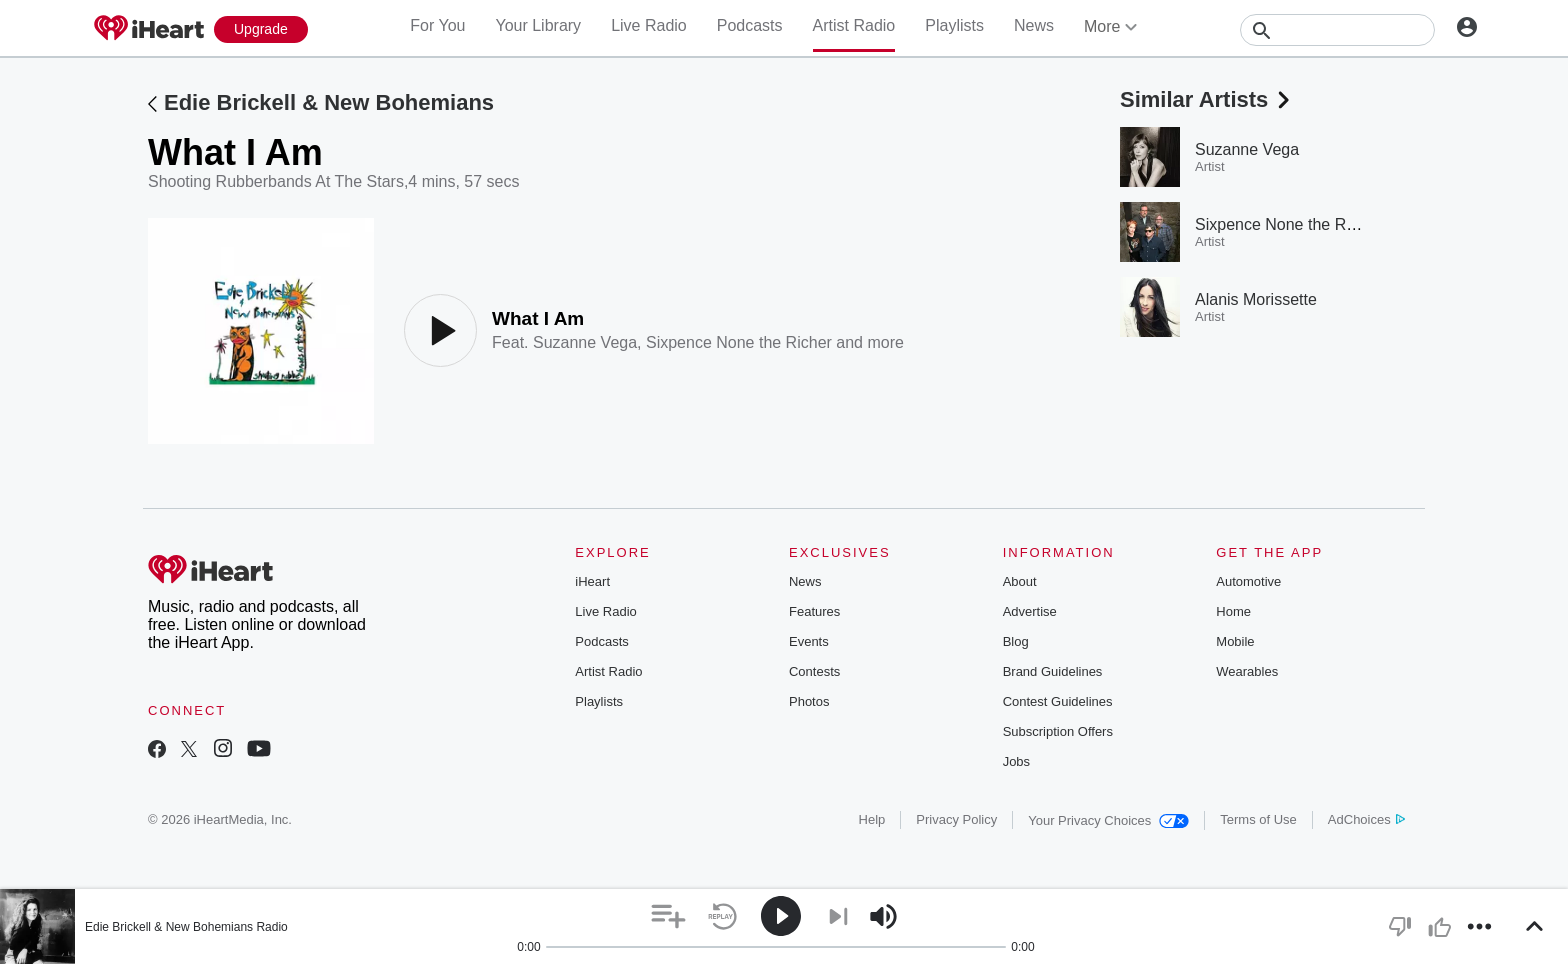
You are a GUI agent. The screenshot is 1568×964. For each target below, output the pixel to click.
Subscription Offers (1058, 731)
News (1034, 25)
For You (437, 25)
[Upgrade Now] (261, 29)
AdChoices (1366, 819)
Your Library (538, 25)
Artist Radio (854, 25)
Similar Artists (1207, 99)
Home (1233, 611)
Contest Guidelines (1058, 701)
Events (809, 641)
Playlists (954, 25)
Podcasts (750, 25)
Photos (809, 701)
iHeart (592, 581)
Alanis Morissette (1256, 299)
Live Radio (649, 25)
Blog (1016, 641)
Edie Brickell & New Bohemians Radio (186, 927)
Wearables (1247, 671)
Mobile (1235, 641)
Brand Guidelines (1053, 671)
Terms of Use (1258, 819)
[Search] (1337, 30)
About (1020, 581)
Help (872, 819)
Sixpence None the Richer (739, 342)
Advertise (1030, 611)
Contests (814, 671)
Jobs (1016, 761)
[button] (668, 916)
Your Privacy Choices (1108, 820)
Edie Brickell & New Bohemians (329, 102)
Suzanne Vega (585, 342)
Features (814, 611)
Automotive (1248, 581)
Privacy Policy (956, 819)
